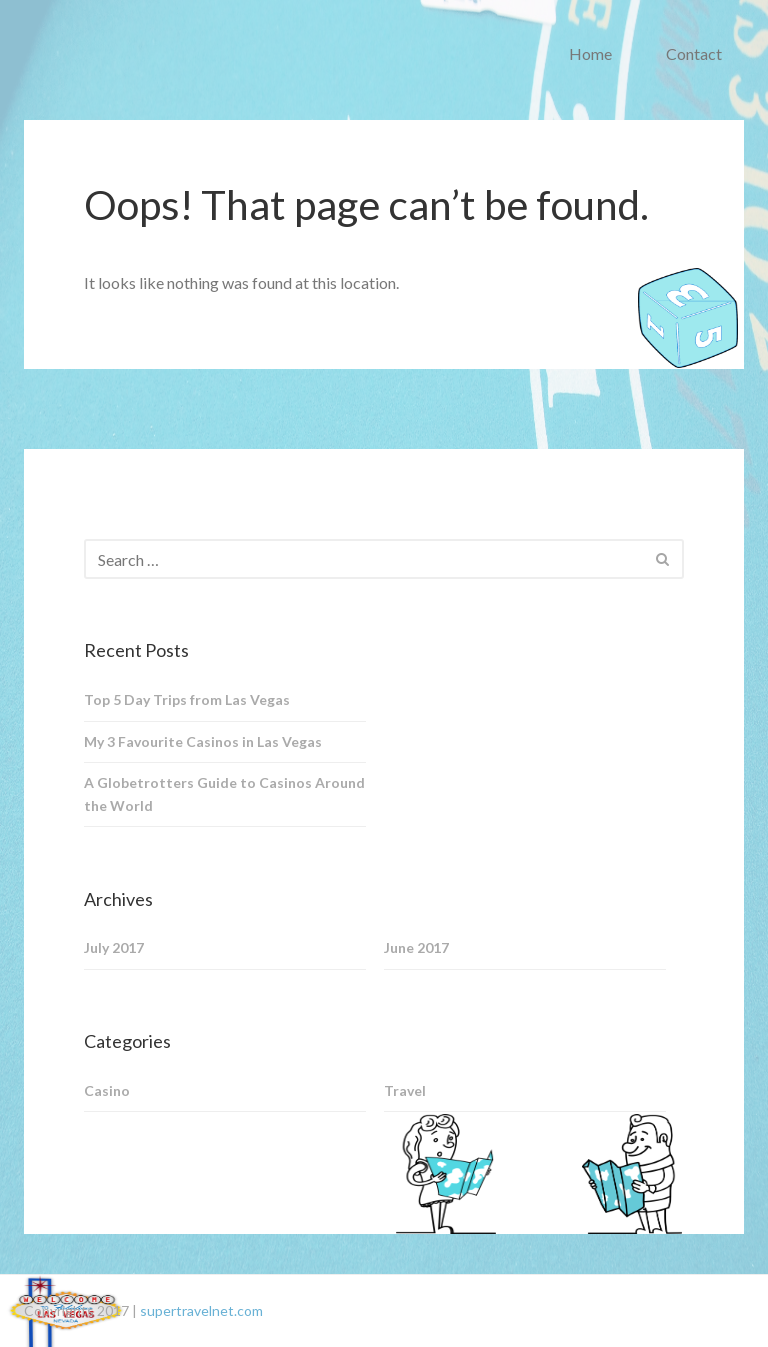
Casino (107, 1090)
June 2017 (416, 947)
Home (590, 53)
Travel (405, 1090)
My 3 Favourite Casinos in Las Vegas (203, 741)
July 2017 (114, 947)
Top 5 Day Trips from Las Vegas (187, 699)
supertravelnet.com (201, 1310)
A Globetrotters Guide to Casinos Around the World (224, 794)
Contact (694, 53)
